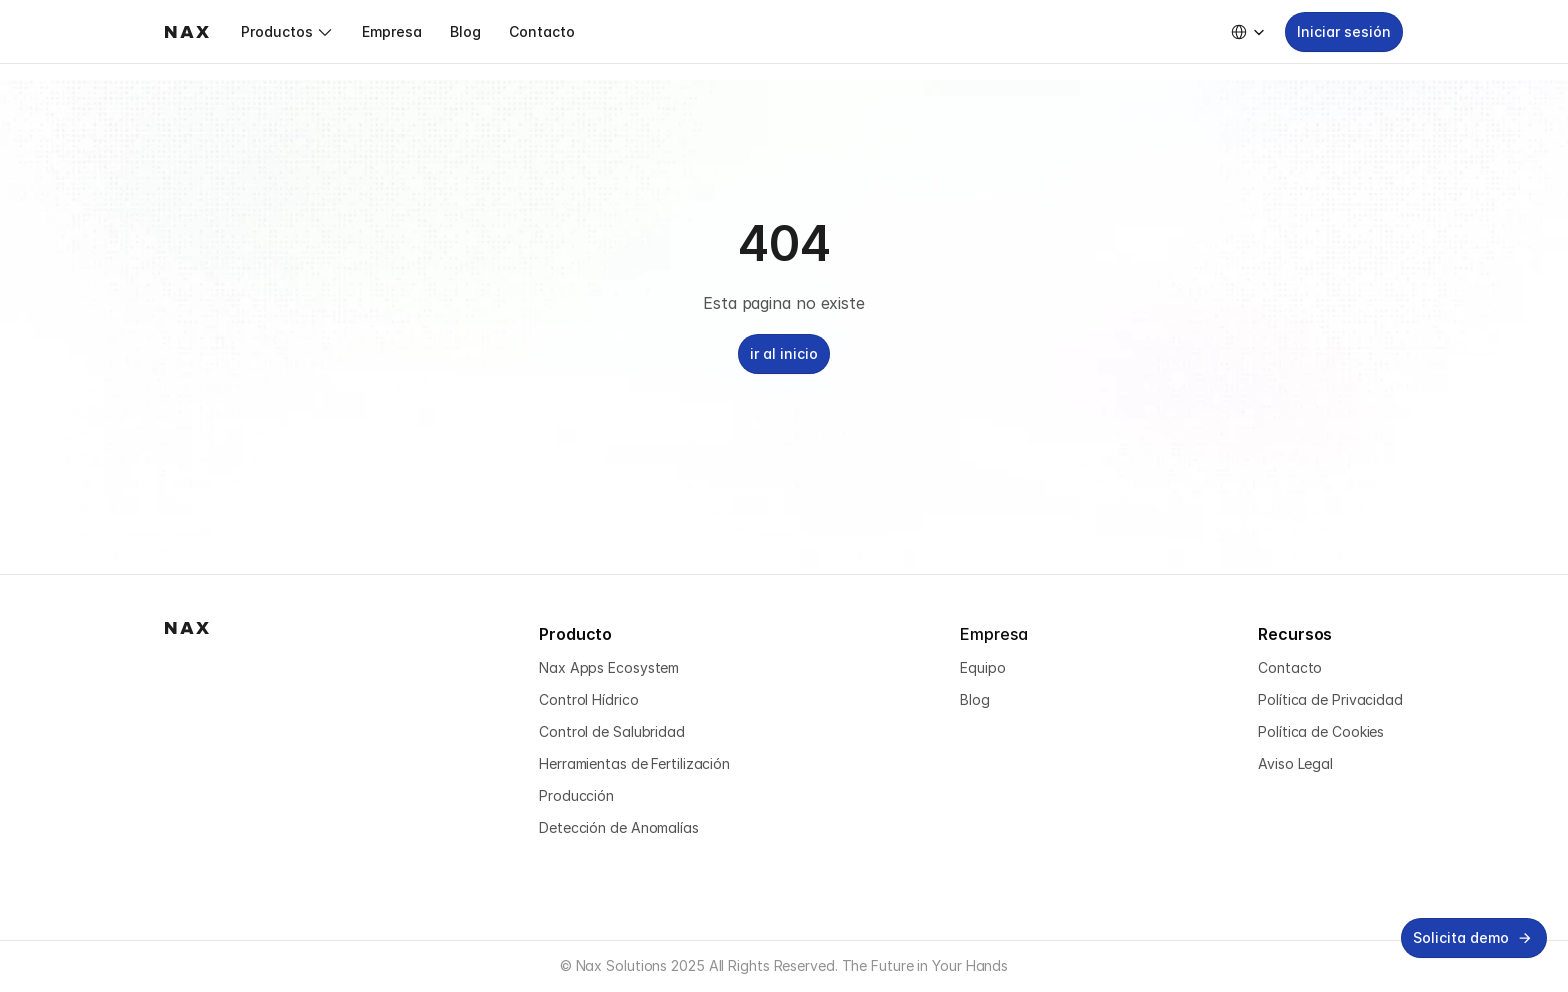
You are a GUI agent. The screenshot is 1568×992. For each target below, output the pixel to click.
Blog (975, 699)
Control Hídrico (589, 699)
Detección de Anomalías (619, 827)
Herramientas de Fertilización (634, 763)
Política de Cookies (1321, 731)
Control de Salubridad (612, 731)
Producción (576, 795)
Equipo (982, 667)
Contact (1285, 667)
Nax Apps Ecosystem (609, 667)
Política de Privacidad (1330, 699)
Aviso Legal (1295, 763)
